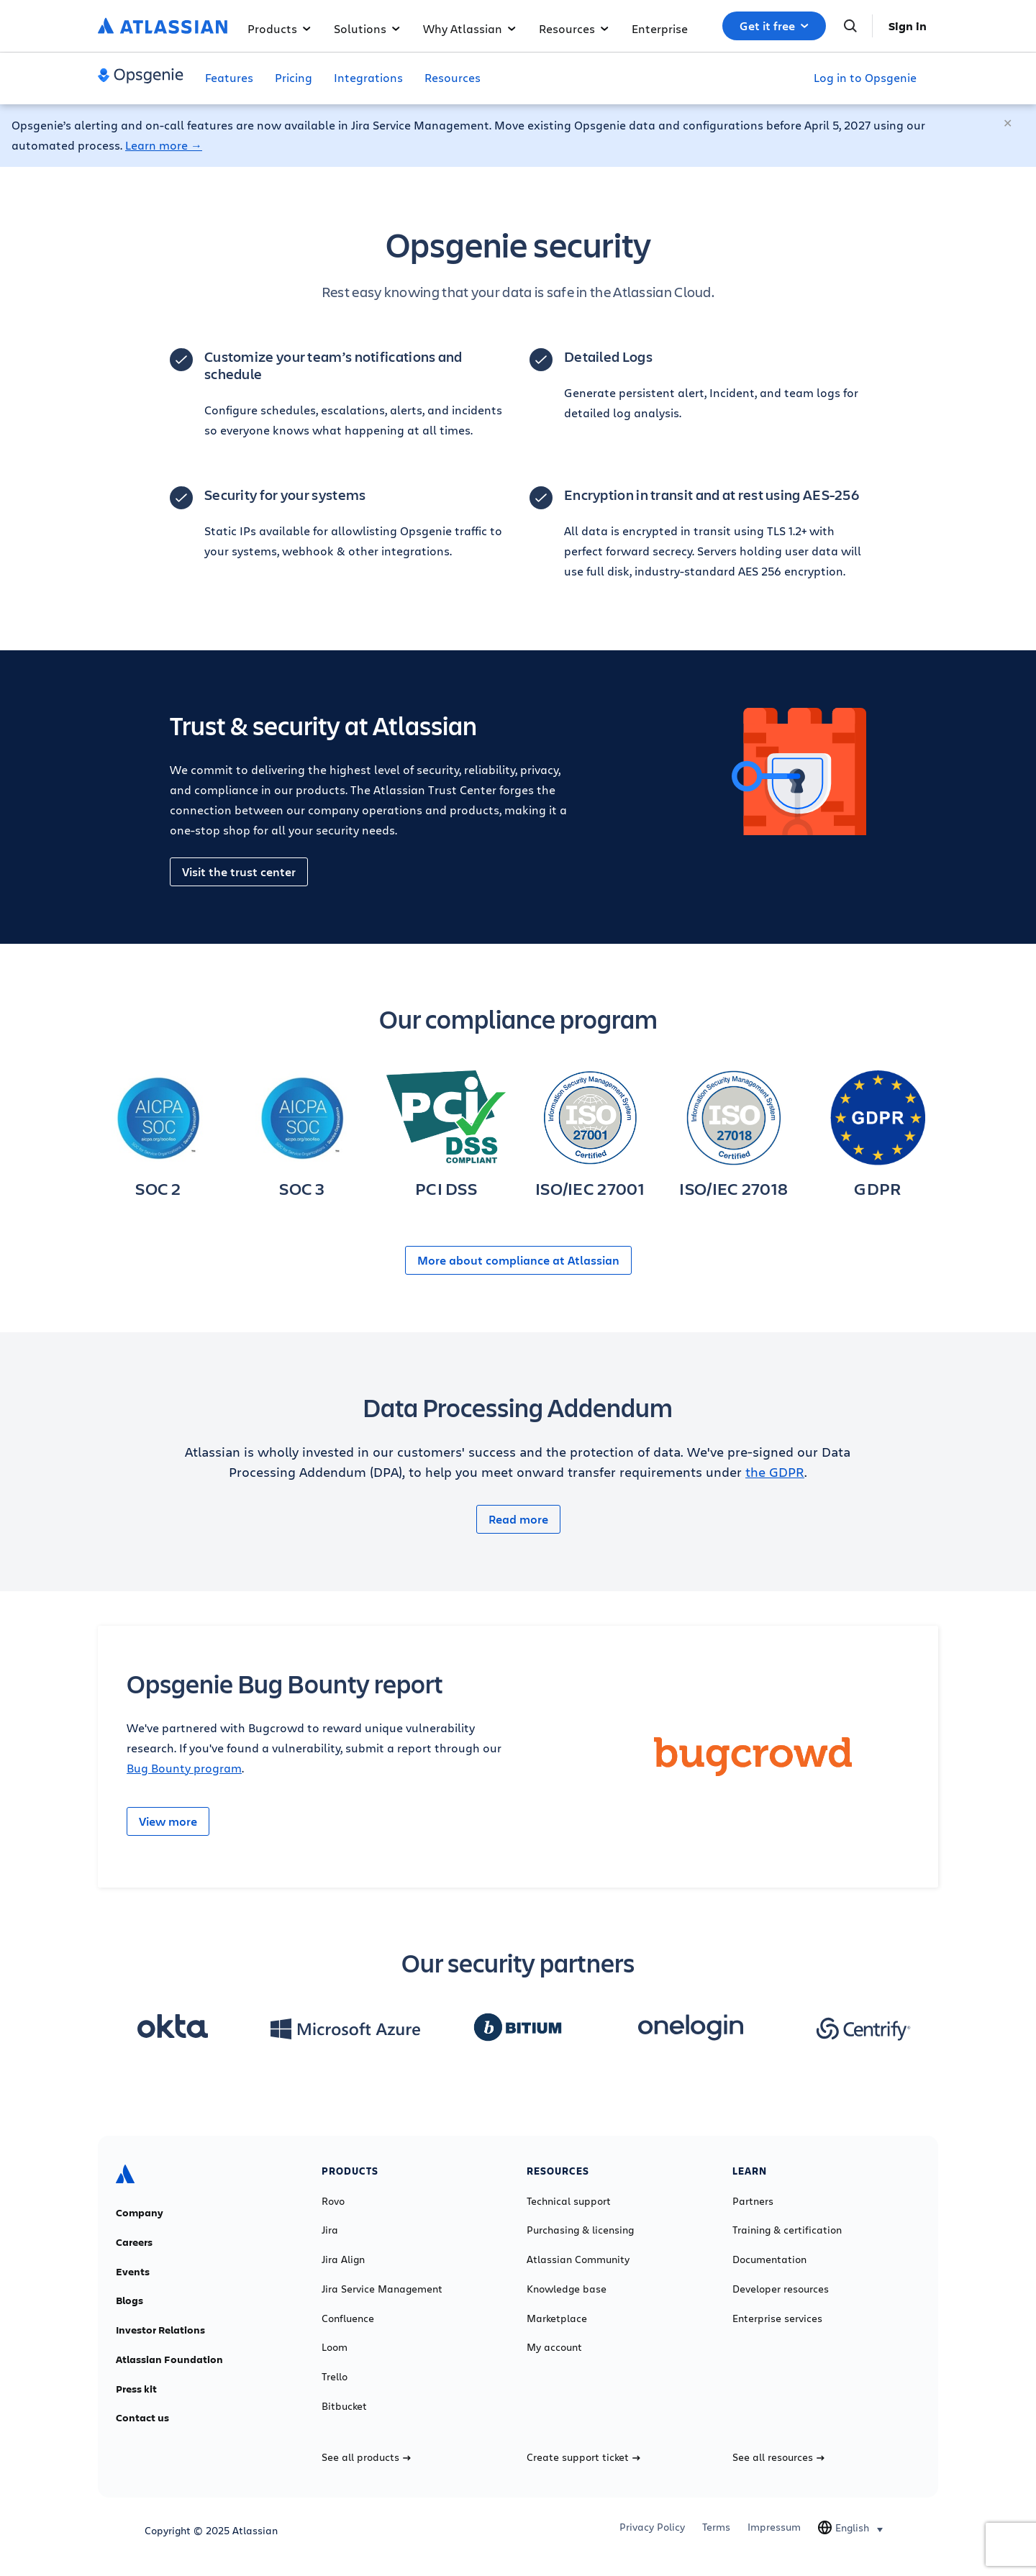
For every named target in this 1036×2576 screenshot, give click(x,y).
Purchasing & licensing (580, 2230)
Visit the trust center (239, 872)
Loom (334, 2347)
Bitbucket (344, 2406)
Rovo (333, 2201)
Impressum (774, 2527)
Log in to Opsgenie (865, 77)
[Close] (1008, 123)
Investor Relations (160, 2330)
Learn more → (163, 145)
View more (168, 1821)
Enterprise (660, 28)
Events (133, 2271)
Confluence (348, 2318)
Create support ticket (583, 2457)
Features (229, 77)
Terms (716, 2527)
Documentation (769, 2259)
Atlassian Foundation (169, 2359)
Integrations (368, 77)
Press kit (136, 2389)
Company (139, 2212)
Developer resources (780, 2289)
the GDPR (774, 1471)
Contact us (142, 2417)
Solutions (367, 28)
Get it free (774, 26)
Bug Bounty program (184, 1767)
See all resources (778, 2457)
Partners (752, 2201)
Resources (574, 28)
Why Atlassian (469, 28)
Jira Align (343, 2259)
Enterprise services (777, 2318)
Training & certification (787, 2230)
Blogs (129, 2300)
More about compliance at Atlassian (518, 1260)
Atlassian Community (578, 2259)
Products (279, 28)
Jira (330, 2230)
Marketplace (557, 2318)
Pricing (293, 77)
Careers (134, 2242)
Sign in (908, 26)
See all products (366, 2457)
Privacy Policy (652, 2527)
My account (554, 2347)
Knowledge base (566, 2289)
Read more (518, 1519)
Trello (334, 2376)
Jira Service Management (382, 2289)
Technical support (569, 2201)
